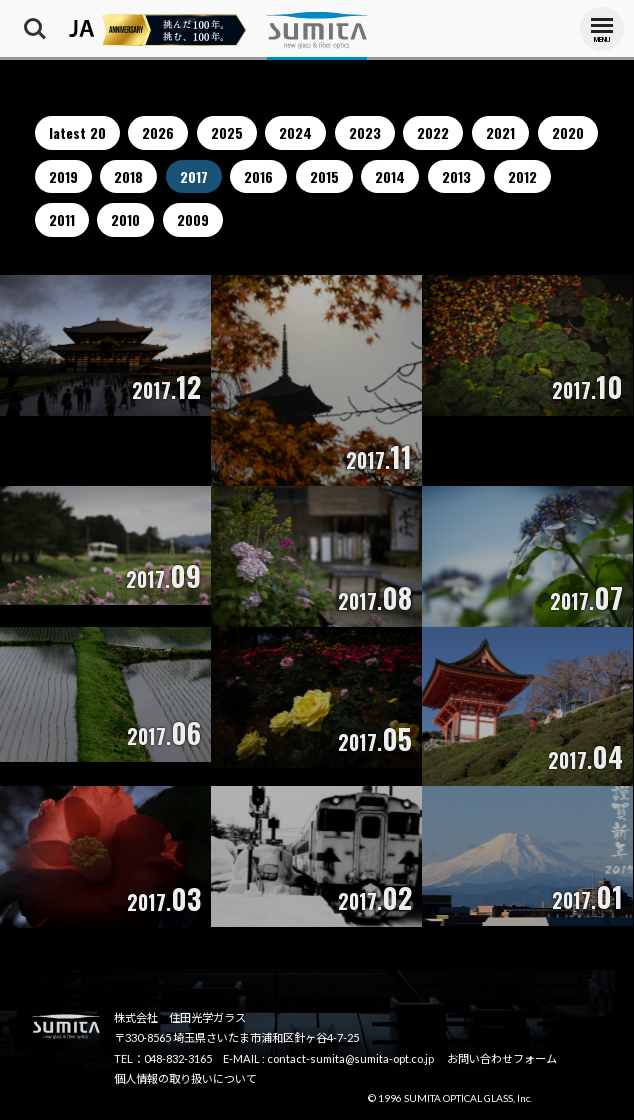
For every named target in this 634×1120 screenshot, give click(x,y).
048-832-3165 (178, 1058)
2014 (390, 176)
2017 (194, 176)
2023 (365, 132)
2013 (456, 176)
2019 (63, 176)
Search (35, 29)
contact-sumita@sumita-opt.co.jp (350, 1058)
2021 (500, 132)
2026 (158, 132)
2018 (128, 176)
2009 (193, 219)
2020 (568, 132)
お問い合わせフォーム (502, 1058)
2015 (324, 176)
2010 (125, 219)
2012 (522, 176)
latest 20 (77, 132)
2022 (433, 132)
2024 (295, 132)
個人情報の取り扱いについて (185, 1078)
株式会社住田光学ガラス (317, 30)
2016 (258, 176)
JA (82, 29)
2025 (227, 132)
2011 (62, 219)
